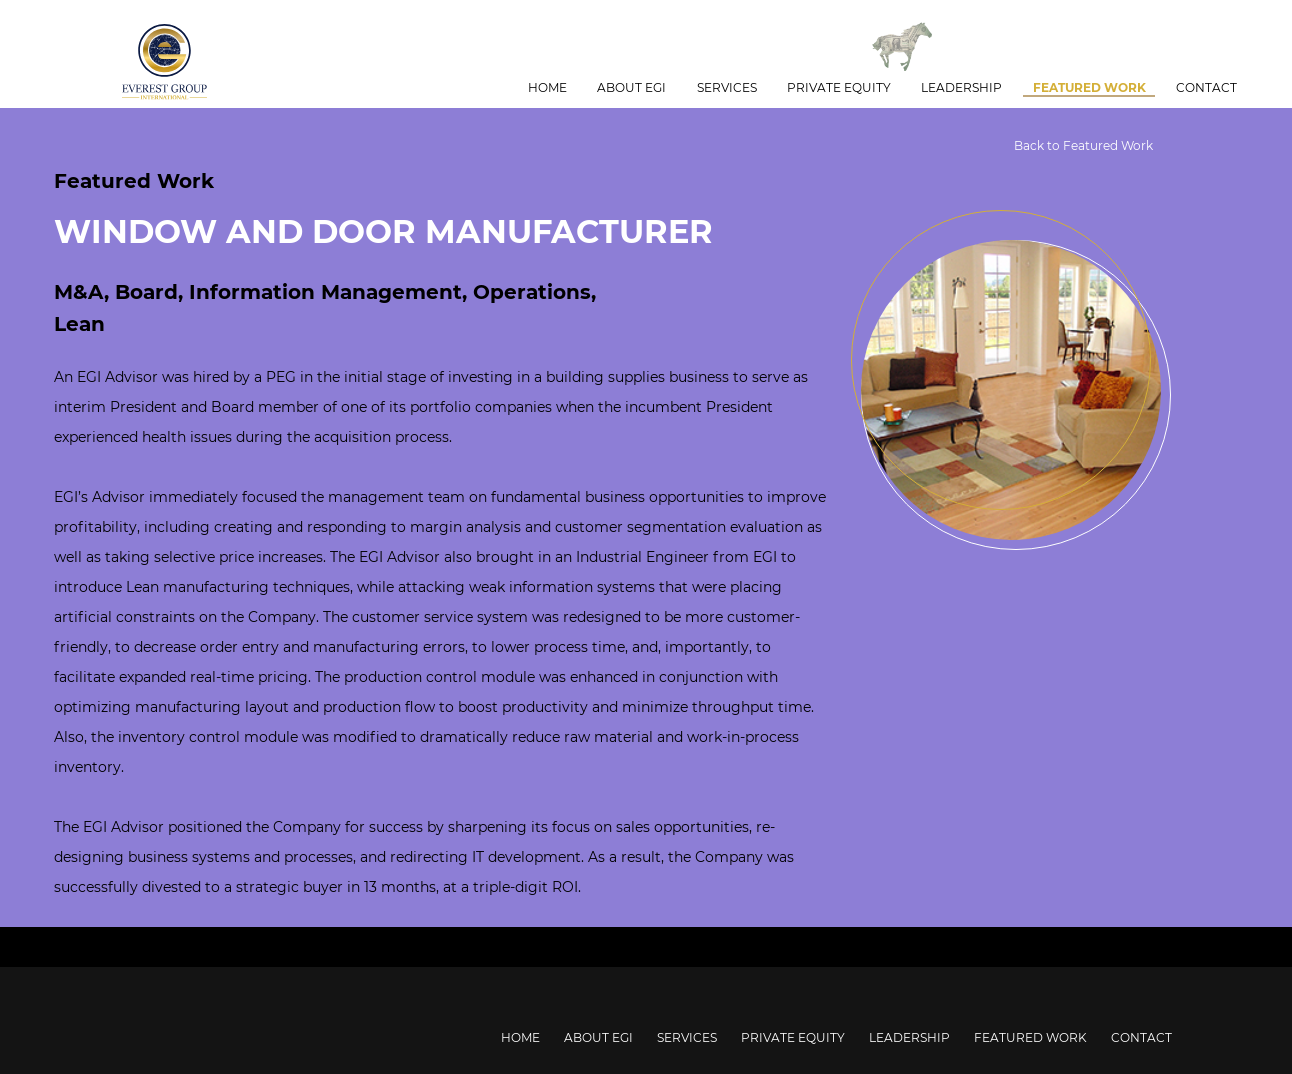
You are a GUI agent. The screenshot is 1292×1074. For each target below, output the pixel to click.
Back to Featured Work (1083, 145)
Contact (1206, 87)
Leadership (961, 87)
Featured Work (1089, 87)
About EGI (631, 87)
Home (547, 87)
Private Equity (839, 87)
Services (727, 87)
